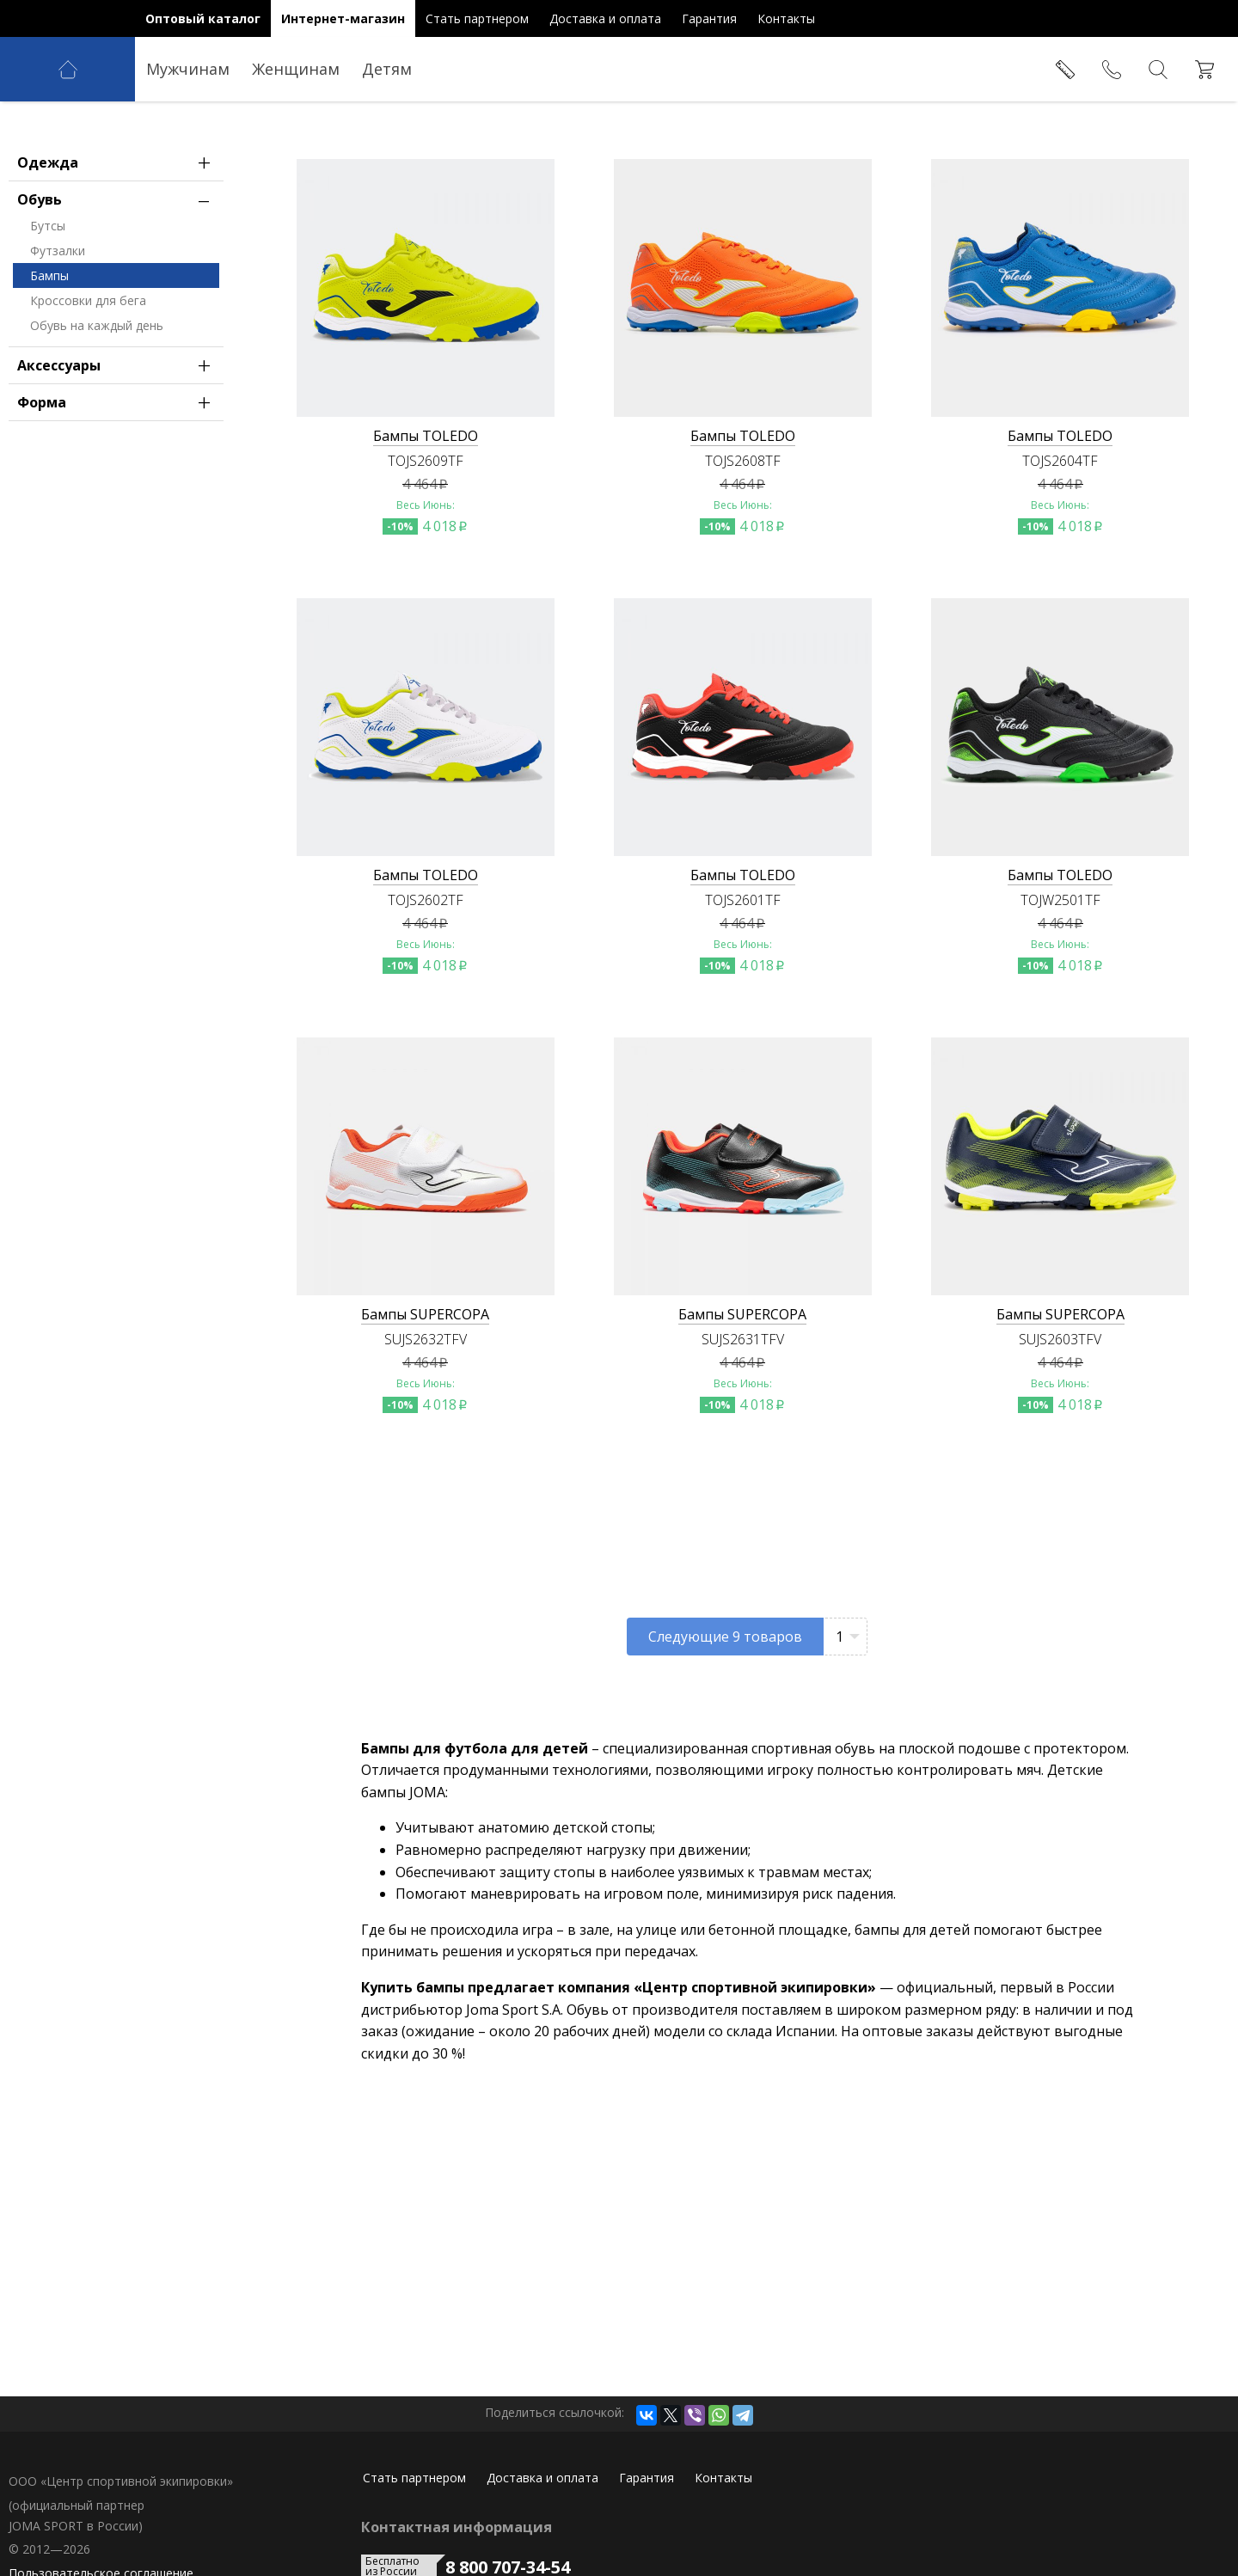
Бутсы (47, 293)
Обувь (118, 266)
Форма (118, 469)
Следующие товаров (725, 1636)
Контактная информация (456, 2527)
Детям (387, 68)
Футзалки (57, 317)
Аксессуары (118, 432)
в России (50, 552)
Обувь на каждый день (96, 392)
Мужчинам (188, 68)
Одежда (118, 229)
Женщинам (296, 68)
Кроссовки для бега (88, 367)
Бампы (49, 342)
